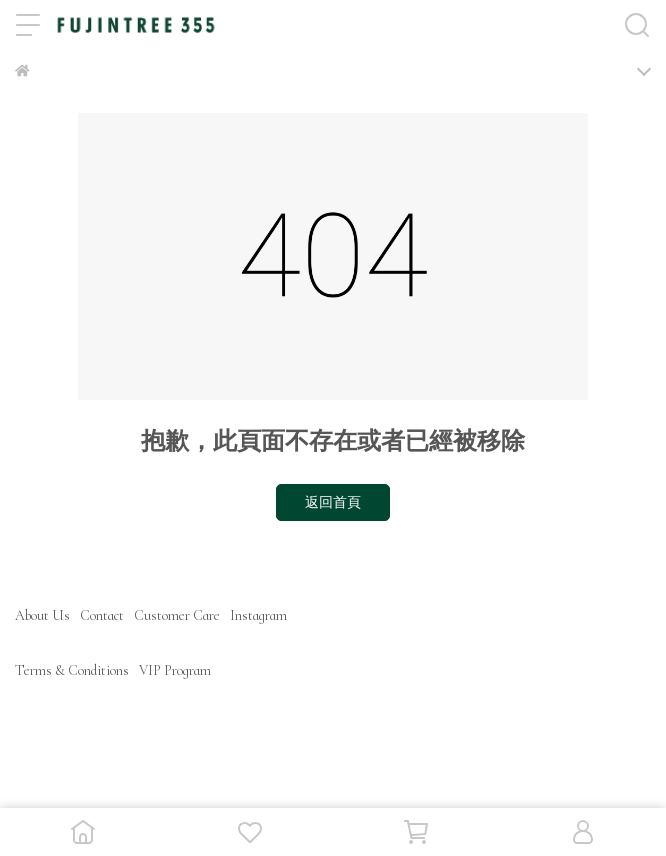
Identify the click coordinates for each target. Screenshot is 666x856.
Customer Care (177, 615)
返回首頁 (333, 502)
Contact (102, 615)
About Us (42, 615)
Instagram (258, 615)
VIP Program (175, 670)
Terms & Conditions (72, 670)
